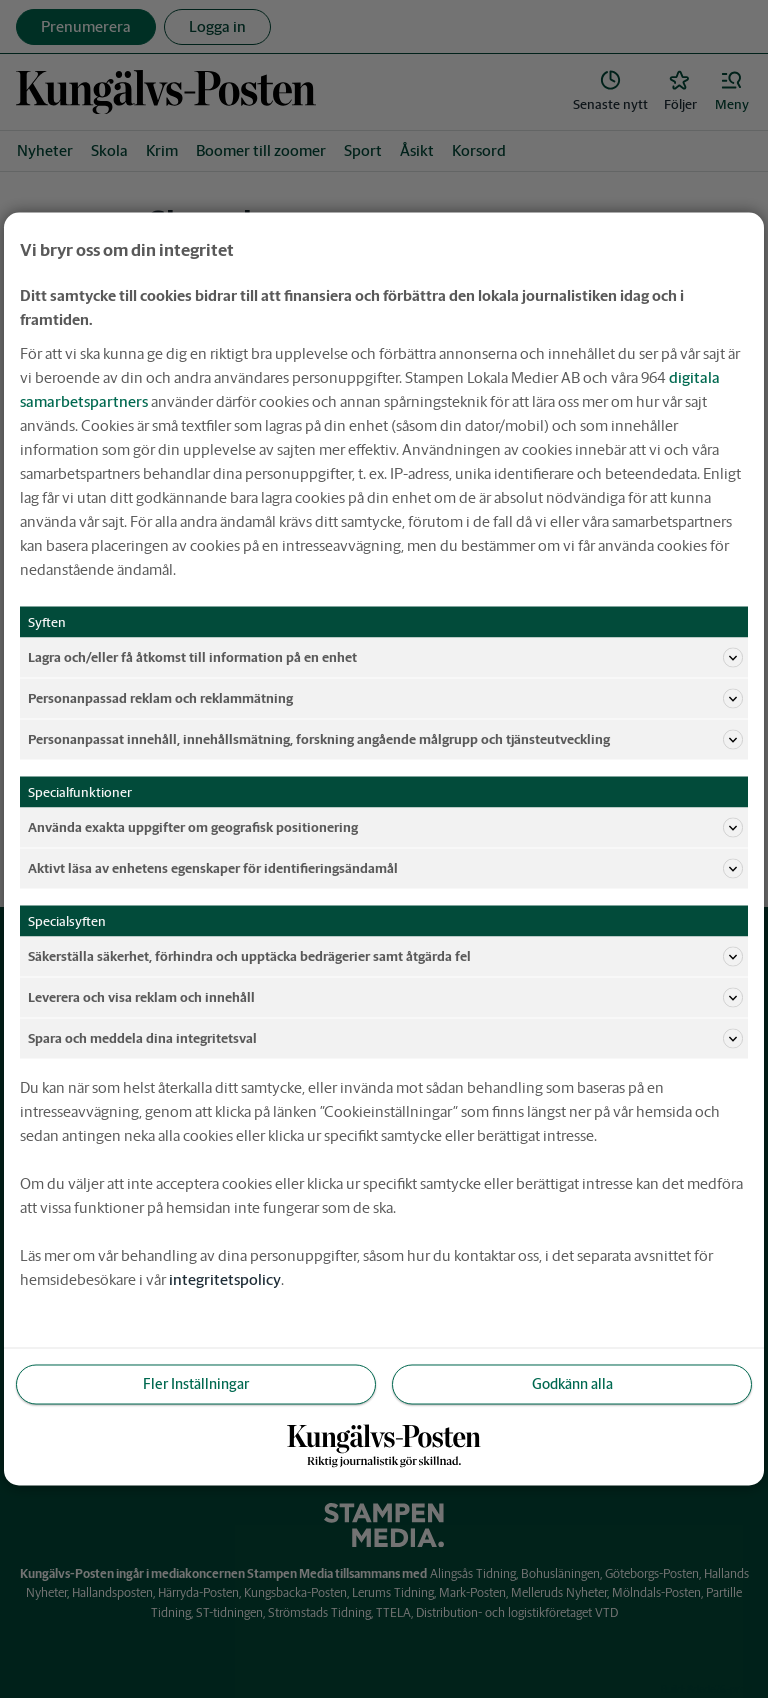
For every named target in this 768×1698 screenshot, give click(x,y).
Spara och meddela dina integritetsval (385, 1039)
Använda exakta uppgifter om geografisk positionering (385, 828)
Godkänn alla (572, 1384)
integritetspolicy (225, 1279)
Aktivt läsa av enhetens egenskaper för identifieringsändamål (385, 869)
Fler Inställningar (196, 1384)
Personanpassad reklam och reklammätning (385, 699)
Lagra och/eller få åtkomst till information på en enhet (385, 658)
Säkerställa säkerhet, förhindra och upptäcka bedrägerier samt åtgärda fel (385, 957)
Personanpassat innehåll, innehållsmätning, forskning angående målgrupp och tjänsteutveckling (385, 740)
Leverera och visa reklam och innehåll (385, 998)
